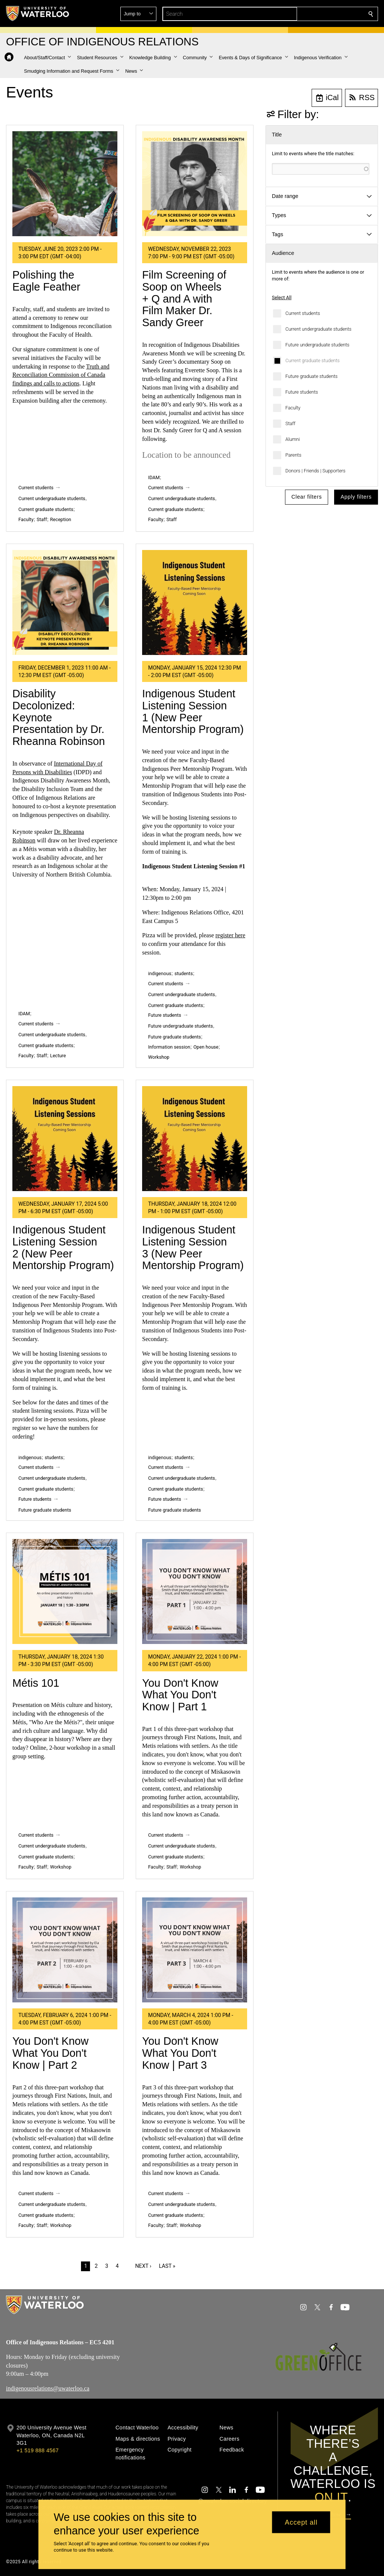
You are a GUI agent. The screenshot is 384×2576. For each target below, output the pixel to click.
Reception (60, 519)
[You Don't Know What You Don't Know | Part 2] (64, 1949)
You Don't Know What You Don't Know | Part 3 (180, 2053)
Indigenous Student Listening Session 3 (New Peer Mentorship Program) (193, 1247)
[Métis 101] (64, 1591)
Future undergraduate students (317, 345)
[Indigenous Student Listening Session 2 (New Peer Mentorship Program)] (64, 1138)
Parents (293, 455)
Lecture (58, 1055)
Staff (290, 423)
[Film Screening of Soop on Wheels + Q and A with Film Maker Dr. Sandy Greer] (194, 183)
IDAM (154, 477)
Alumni (292, 439)
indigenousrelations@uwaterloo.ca (47, 2388)
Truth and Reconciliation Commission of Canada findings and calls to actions (61, 375)
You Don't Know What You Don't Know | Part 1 (180, 1695)
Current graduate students (312, 360)
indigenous (159, 973)
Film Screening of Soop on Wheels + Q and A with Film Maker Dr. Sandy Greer (184, 298)
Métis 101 (35, 1683)
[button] (316, 14)
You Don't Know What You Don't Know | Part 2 (50, 2053)
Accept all (301, 2522)
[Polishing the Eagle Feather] (64, 183)
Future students (301, 392)
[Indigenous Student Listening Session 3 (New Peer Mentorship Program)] (194, 1138)
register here (231, 935)
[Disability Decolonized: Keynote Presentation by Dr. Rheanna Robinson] (64, 602)
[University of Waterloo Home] (38, 13)
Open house (206, 1047)
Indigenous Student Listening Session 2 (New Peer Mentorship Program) (63, 1247)
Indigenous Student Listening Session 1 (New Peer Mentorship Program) (193, 711)
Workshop (159, 1057)
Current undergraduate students (318, 329)
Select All (281, 297)
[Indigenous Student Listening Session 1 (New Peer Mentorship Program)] (194, 602)
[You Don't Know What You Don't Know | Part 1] (194, 1591)
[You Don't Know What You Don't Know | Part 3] (194, 1949)
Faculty (292, 408)
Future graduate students (311, 376)
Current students (302, 313)
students (183, 973)
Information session (169, 1047)
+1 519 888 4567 (37, 2450)
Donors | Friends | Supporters (315, 471)
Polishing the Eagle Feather (46, 281)
